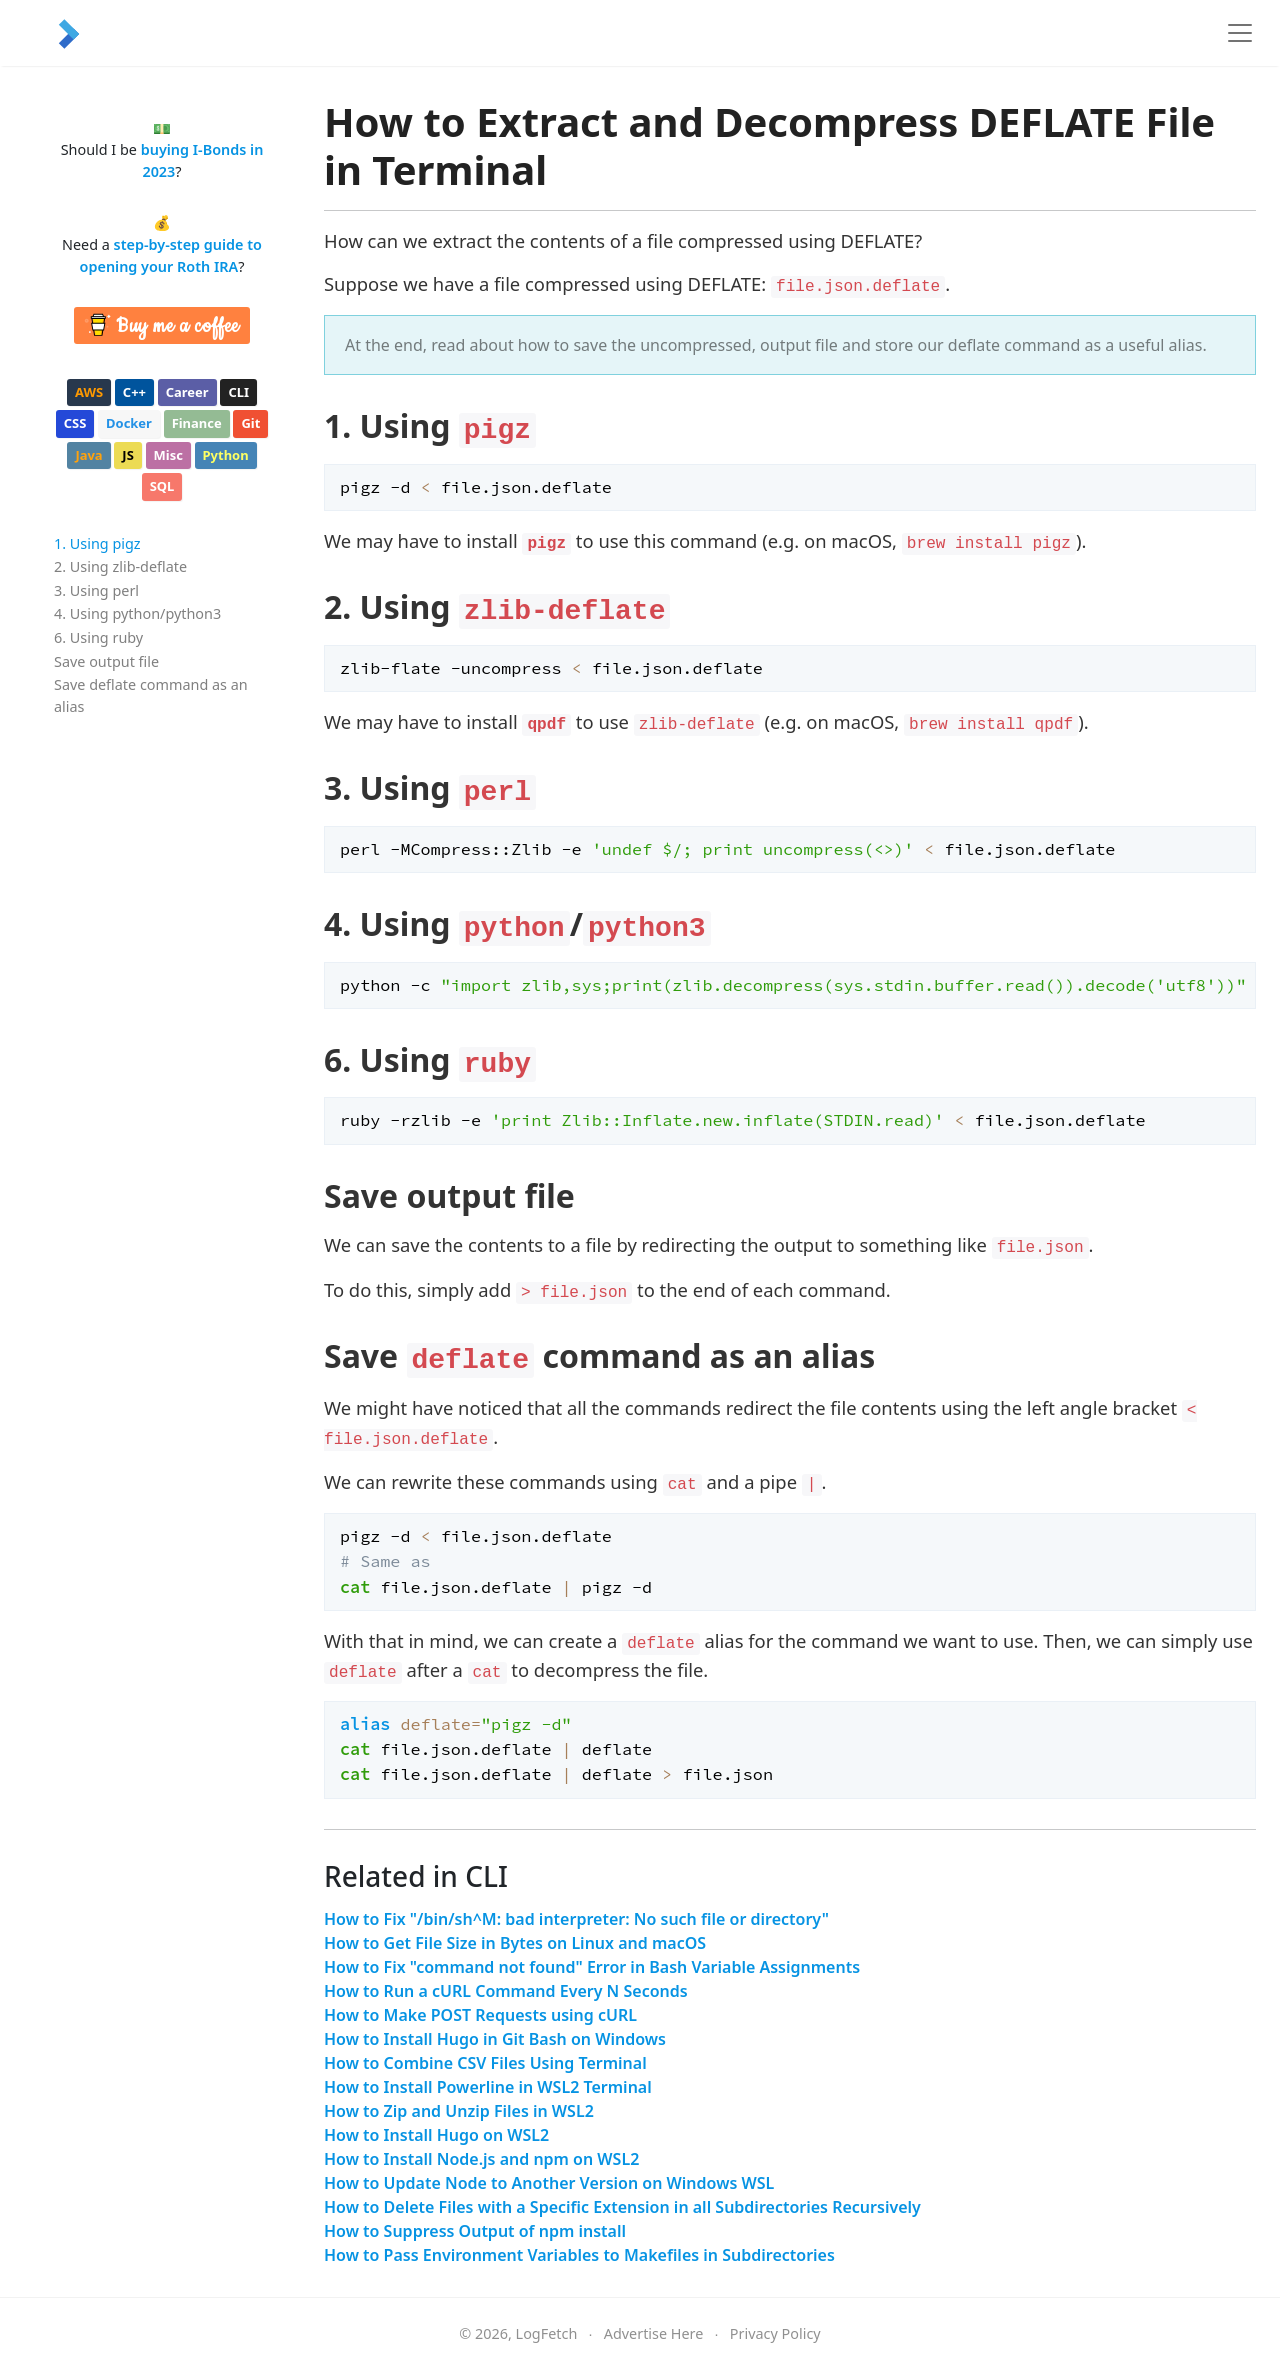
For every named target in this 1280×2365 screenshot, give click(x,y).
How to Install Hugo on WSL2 (436, 2135)
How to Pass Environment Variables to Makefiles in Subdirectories (579, 2255)
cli (238, 392)
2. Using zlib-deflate (120, 566)
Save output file (106, 661)
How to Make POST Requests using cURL (480, 2015)
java (88, 455)
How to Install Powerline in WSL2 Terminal (488, 2087)
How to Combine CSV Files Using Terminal (485, 2063)
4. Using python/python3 (137, 613)
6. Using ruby (98, 637)
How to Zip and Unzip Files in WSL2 (459, 2111)
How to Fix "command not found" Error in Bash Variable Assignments (592, 1967)
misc (168, 455)
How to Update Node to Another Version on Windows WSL (549, 2183)
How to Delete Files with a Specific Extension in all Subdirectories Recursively (622, 2207)
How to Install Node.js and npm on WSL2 (481, 2159)
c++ (134, 392)
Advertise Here (654, 2333)
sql (162, 486)
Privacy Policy (775, 2333)
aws (89, 392)
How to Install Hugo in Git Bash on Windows (495, 2039)
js (127, 455)
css (75, 423)
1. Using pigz (97, 543)
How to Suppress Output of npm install (475, 2231)
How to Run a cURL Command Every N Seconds (506, 1991)
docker (129, 423)
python (226, 455)
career (187, 392)
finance (197, 423)
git (250, 423)
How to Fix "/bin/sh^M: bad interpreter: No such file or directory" (576, 1919)
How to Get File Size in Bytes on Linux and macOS (515, 1943)
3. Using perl (96, 590)
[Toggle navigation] (1240, 33)
